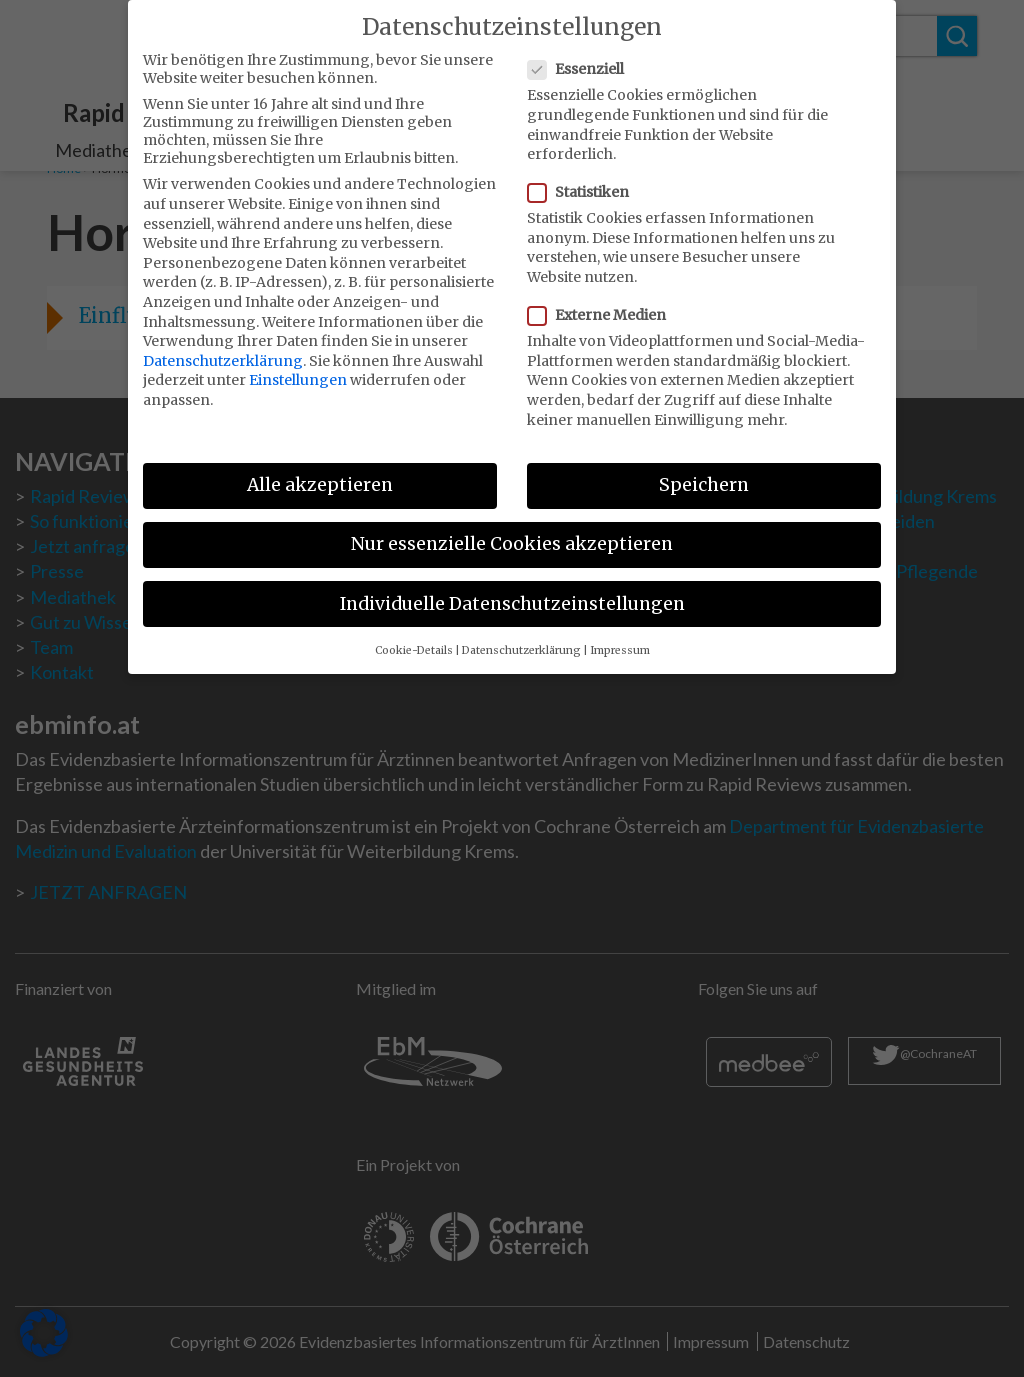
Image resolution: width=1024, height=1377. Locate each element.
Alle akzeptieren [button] (320, 472)
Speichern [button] (704, 472)
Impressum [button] (620, 636)
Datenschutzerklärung (223, 347)
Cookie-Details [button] (414, 636)
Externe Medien (603, 302)
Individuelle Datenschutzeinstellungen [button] (512, 590)
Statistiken (584, 179)
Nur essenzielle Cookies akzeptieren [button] (512, 531)
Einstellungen (298, 367)
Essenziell (582, 56)
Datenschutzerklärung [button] (521, 636)
